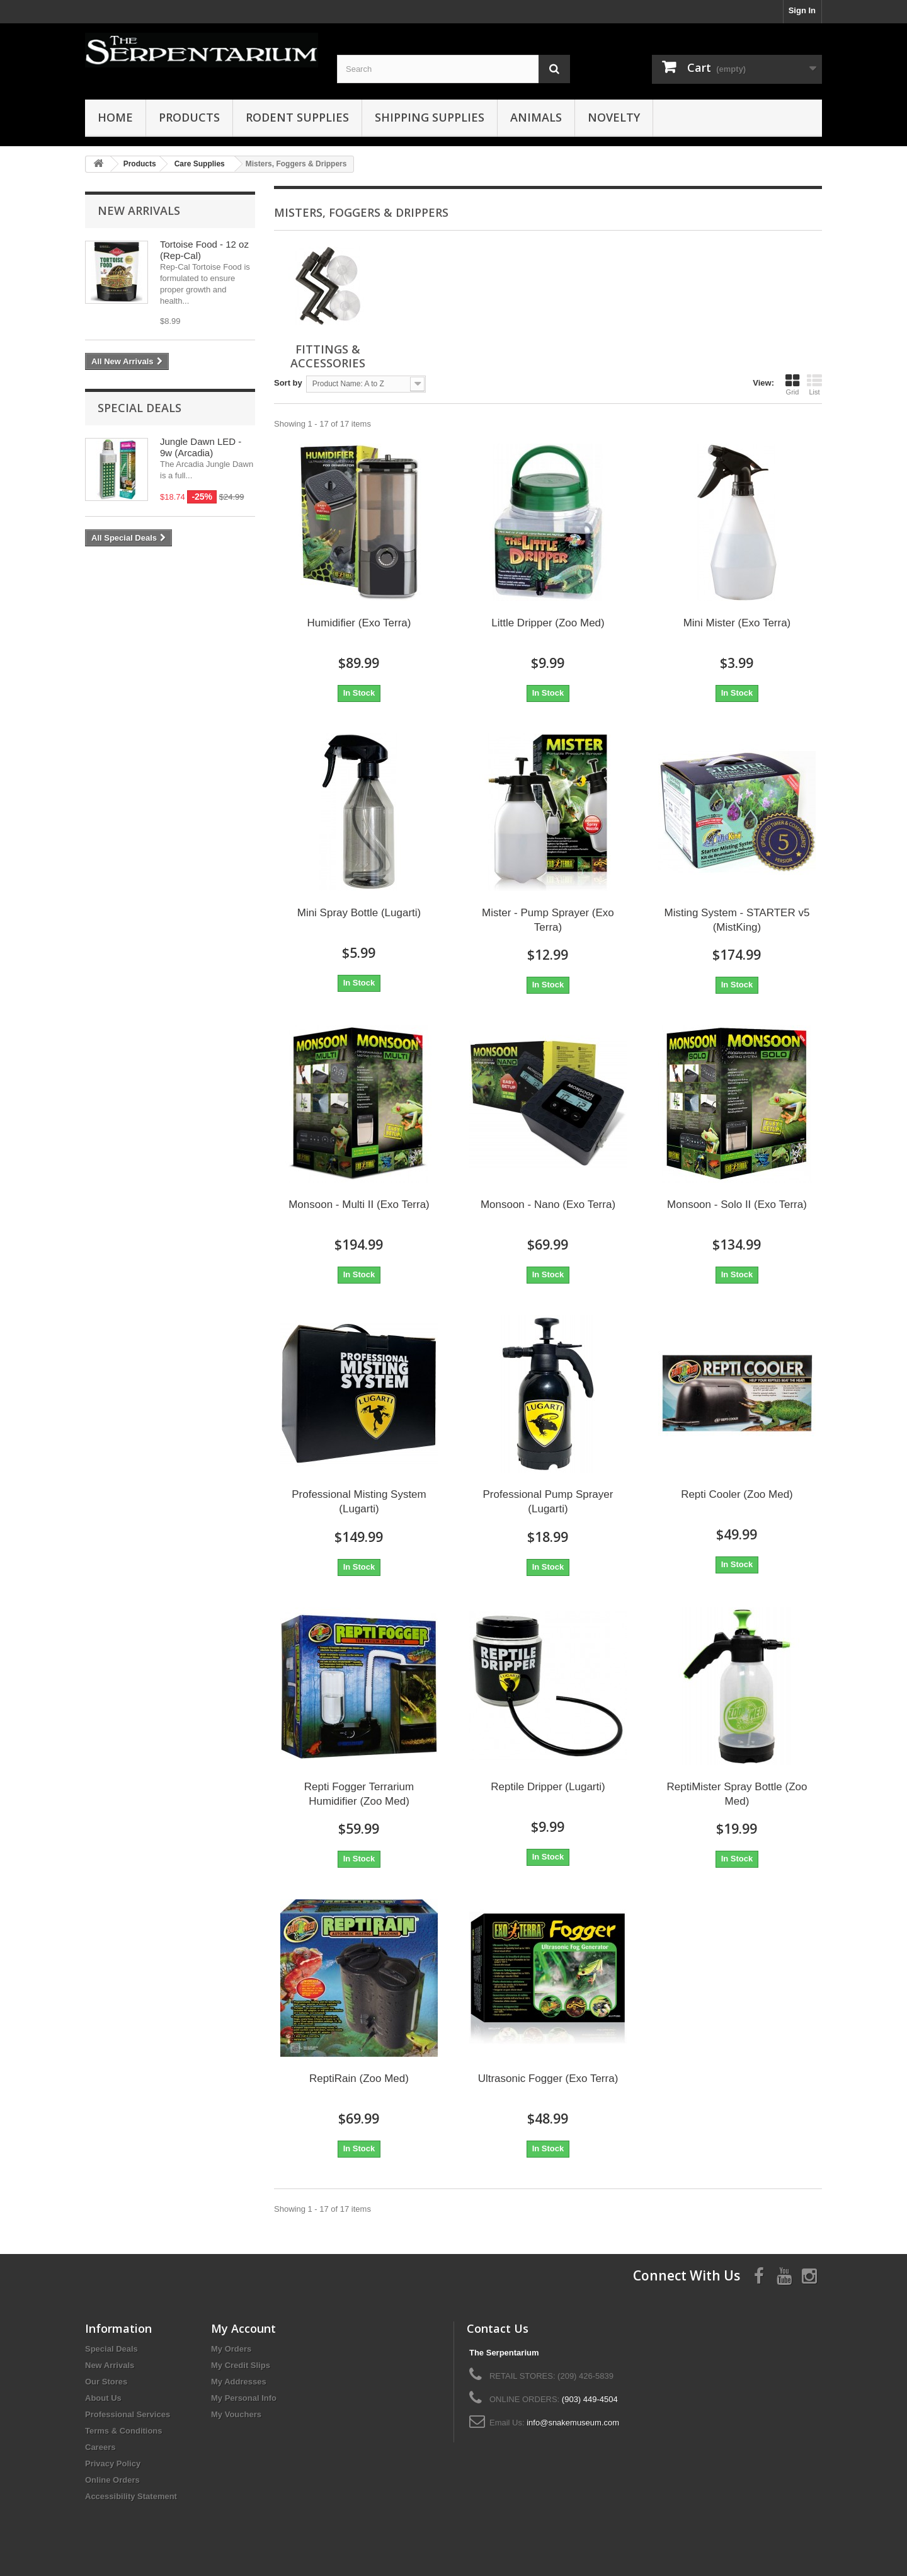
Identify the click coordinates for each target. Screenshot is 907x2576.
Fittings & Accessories (327, 356)
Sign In (802, 10)
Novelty (614, 117)
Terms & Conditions (124, 2430)
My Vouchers (236, 2414)
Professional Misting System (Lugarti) (359, 1501)
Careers (100, 2447)
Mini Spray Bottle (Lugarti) (359, 913)
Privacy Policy (112, 2463)
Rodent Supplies (297, 117)
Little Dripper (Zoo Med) (548, 623)
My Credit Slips (240, 2365)
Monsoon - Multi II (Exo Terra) (359, 1204)
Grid (792, 384)
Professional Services (127, 2414)
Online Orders (112, 2480)
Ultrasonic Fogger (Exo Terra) (548, 2078)
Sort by (288, 383)
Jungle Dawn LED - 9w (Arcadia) (200, 447)
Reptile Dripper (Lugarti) (548, 1787)
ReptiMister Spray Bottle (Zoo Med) (736, 1794)
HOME (115, 117)
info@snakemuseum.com (573, 2422)
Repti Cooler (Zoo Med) (737, 1494)
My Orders (231, 2349)
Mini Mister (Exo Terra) (737, 623)
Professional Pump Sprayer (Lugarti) (548, 1501)
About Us (103, 2398)
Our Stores (106, 2381)
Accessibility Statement (131, 2496)
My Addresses (238, 2381)
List (814, 384)
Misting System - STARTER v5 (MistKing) (737, 920)
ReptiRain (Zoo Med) (359, 2078)
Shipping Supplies (429, 117)
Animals (536, 117)
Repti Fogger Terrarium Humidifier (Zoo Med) (359, 1794)
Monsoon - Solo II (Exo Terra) (737, 1204)
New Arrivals (139, 210)
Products (189, 117)
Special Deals (139, 407)
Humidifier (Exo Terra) (359, 623)
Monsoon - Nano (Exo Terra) (548, 1204)
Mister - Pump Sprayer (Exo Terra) (548, 920)
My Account (243, 2328)
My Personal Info (244, 2398)
